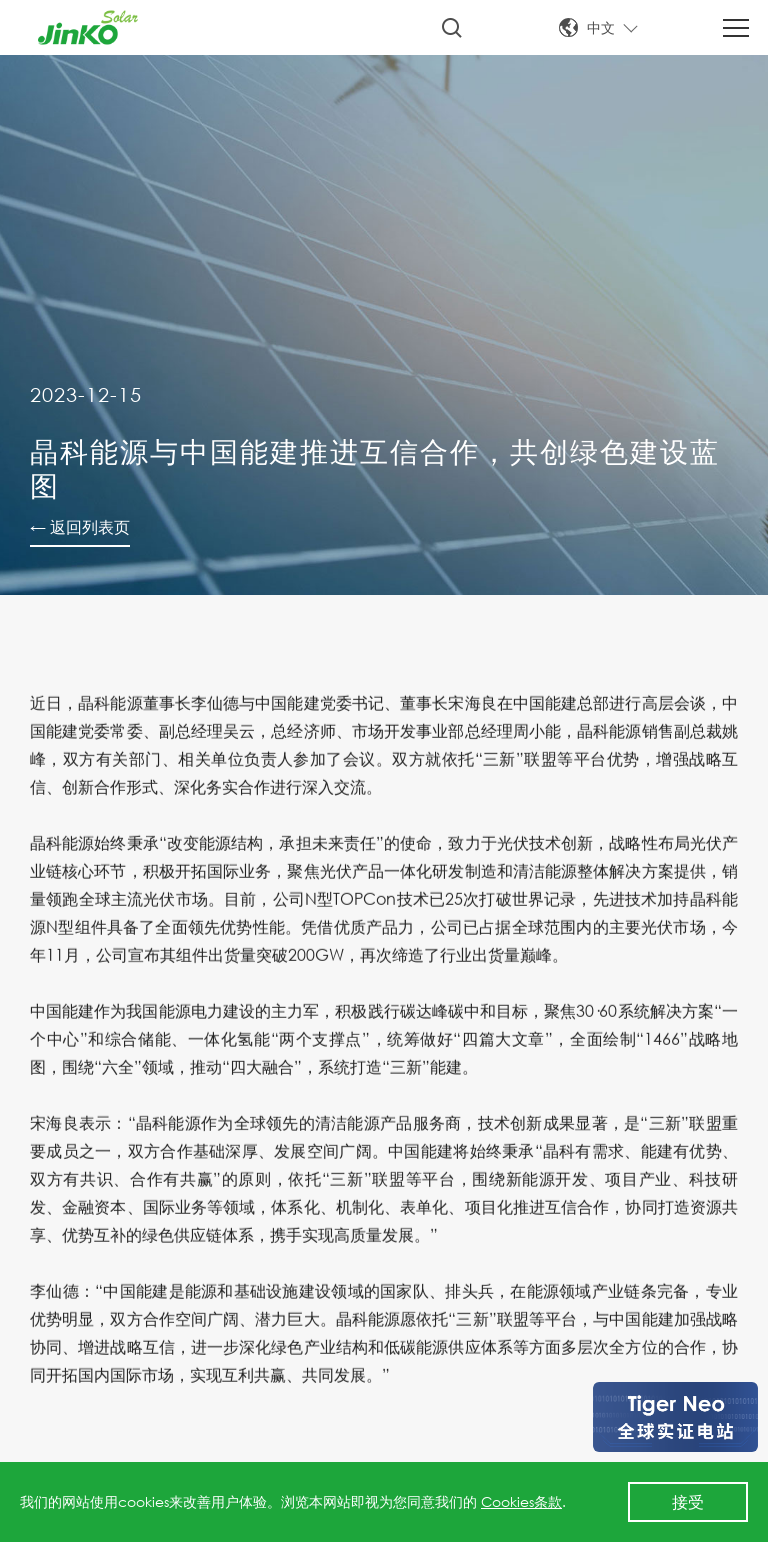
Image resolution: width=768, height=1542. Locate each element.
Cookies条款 (521, 1501)
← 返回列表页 (80, 526)
